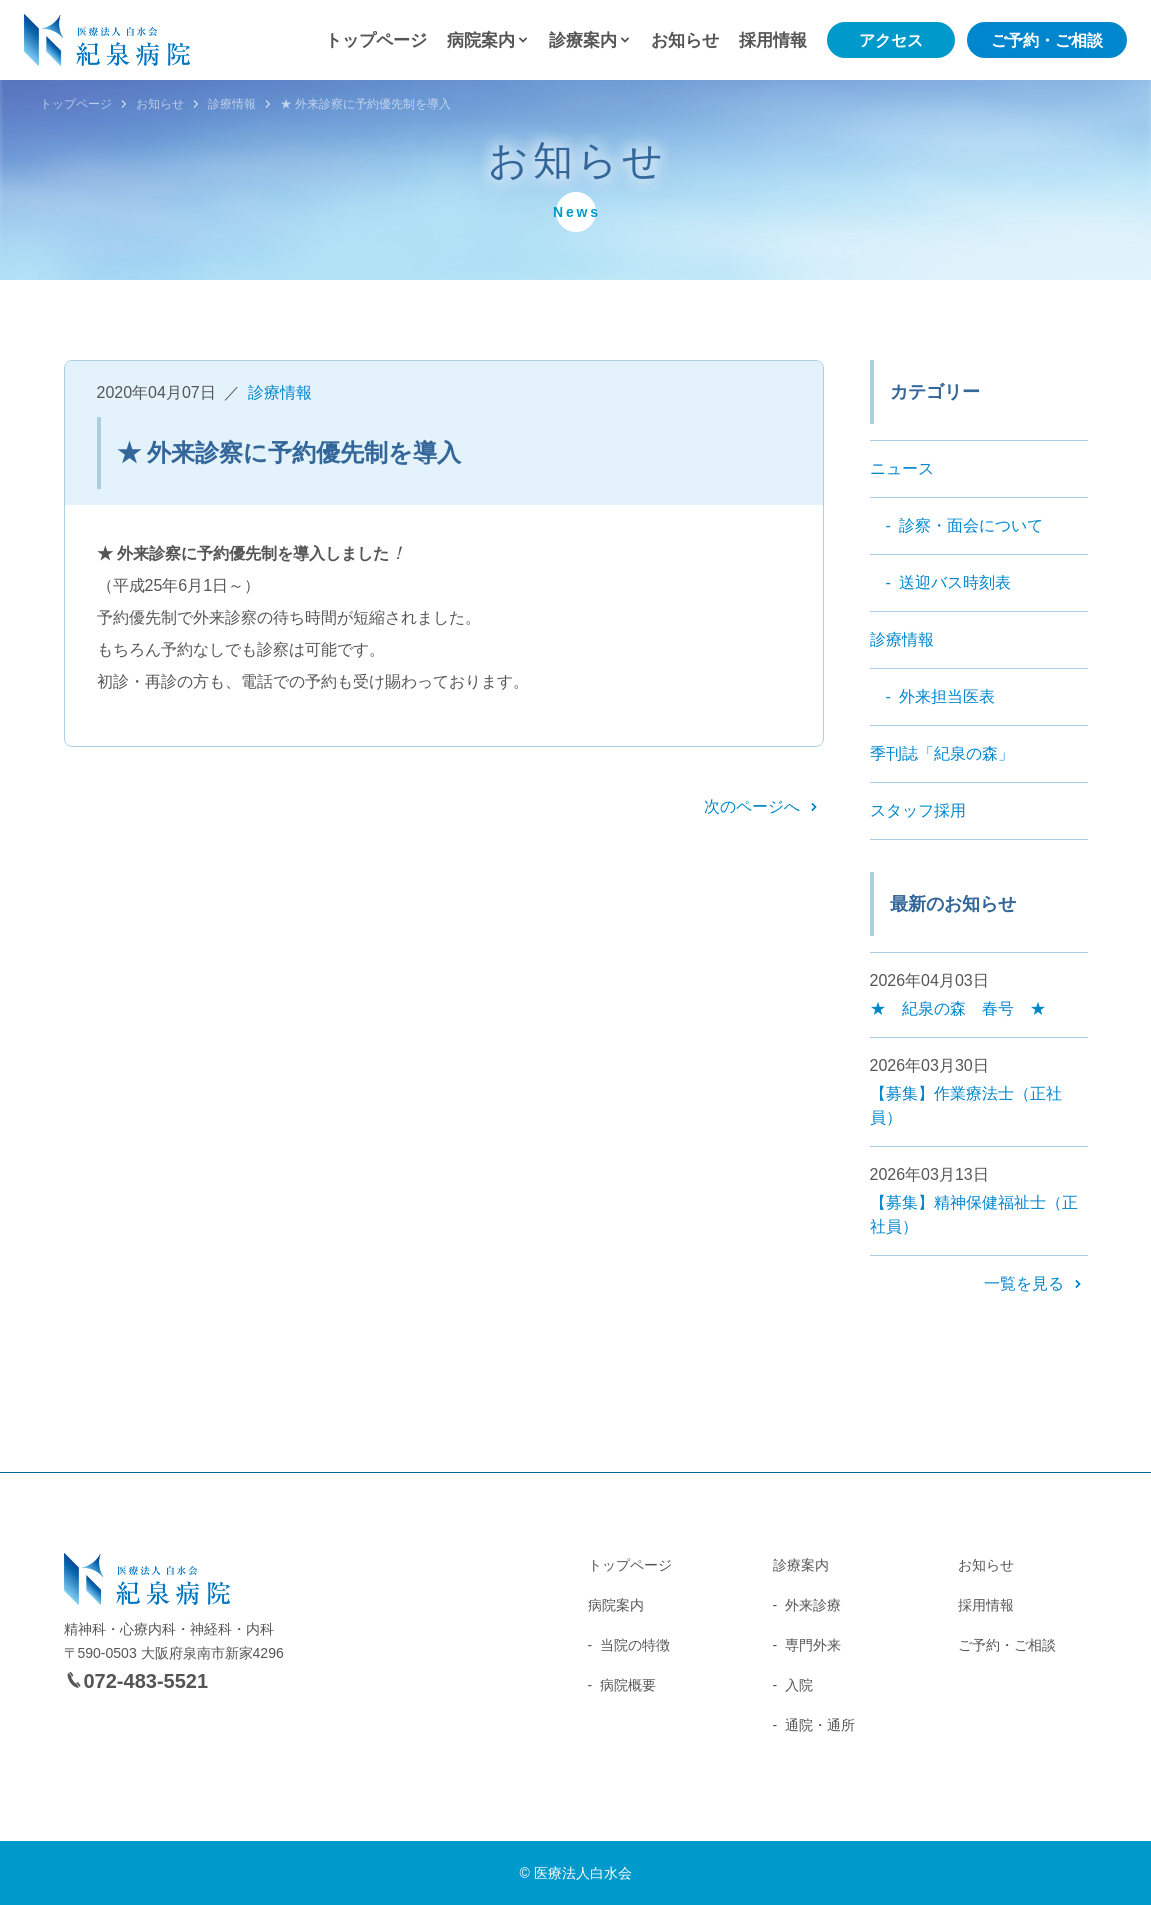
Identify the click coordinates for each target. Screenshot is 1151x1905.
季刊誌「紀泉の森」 (942, 753)
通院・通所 (820, 1725)
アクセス (891, 40)
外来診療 (813, 1605)
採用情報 (773, 40)
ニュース (902, 468)
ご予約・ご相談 (1047, 40)
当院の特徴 (635, 1645)
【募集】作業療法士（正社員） (966, 1105)
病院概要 (628, 1685)
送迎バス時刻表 (955, 582)
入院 (799, 1685)
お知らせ (685, 40)
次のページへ (752, 806)
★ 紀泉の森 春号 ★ (958, 1008)
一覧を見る (1024, 1283)
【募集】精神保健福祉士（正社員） (974, 1214)
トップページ (376, 40)
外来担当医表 (947, 696)
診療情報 (232, 104)
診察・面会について (971, 525)
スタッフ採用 (918, 810)
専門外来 (813, 1645)
